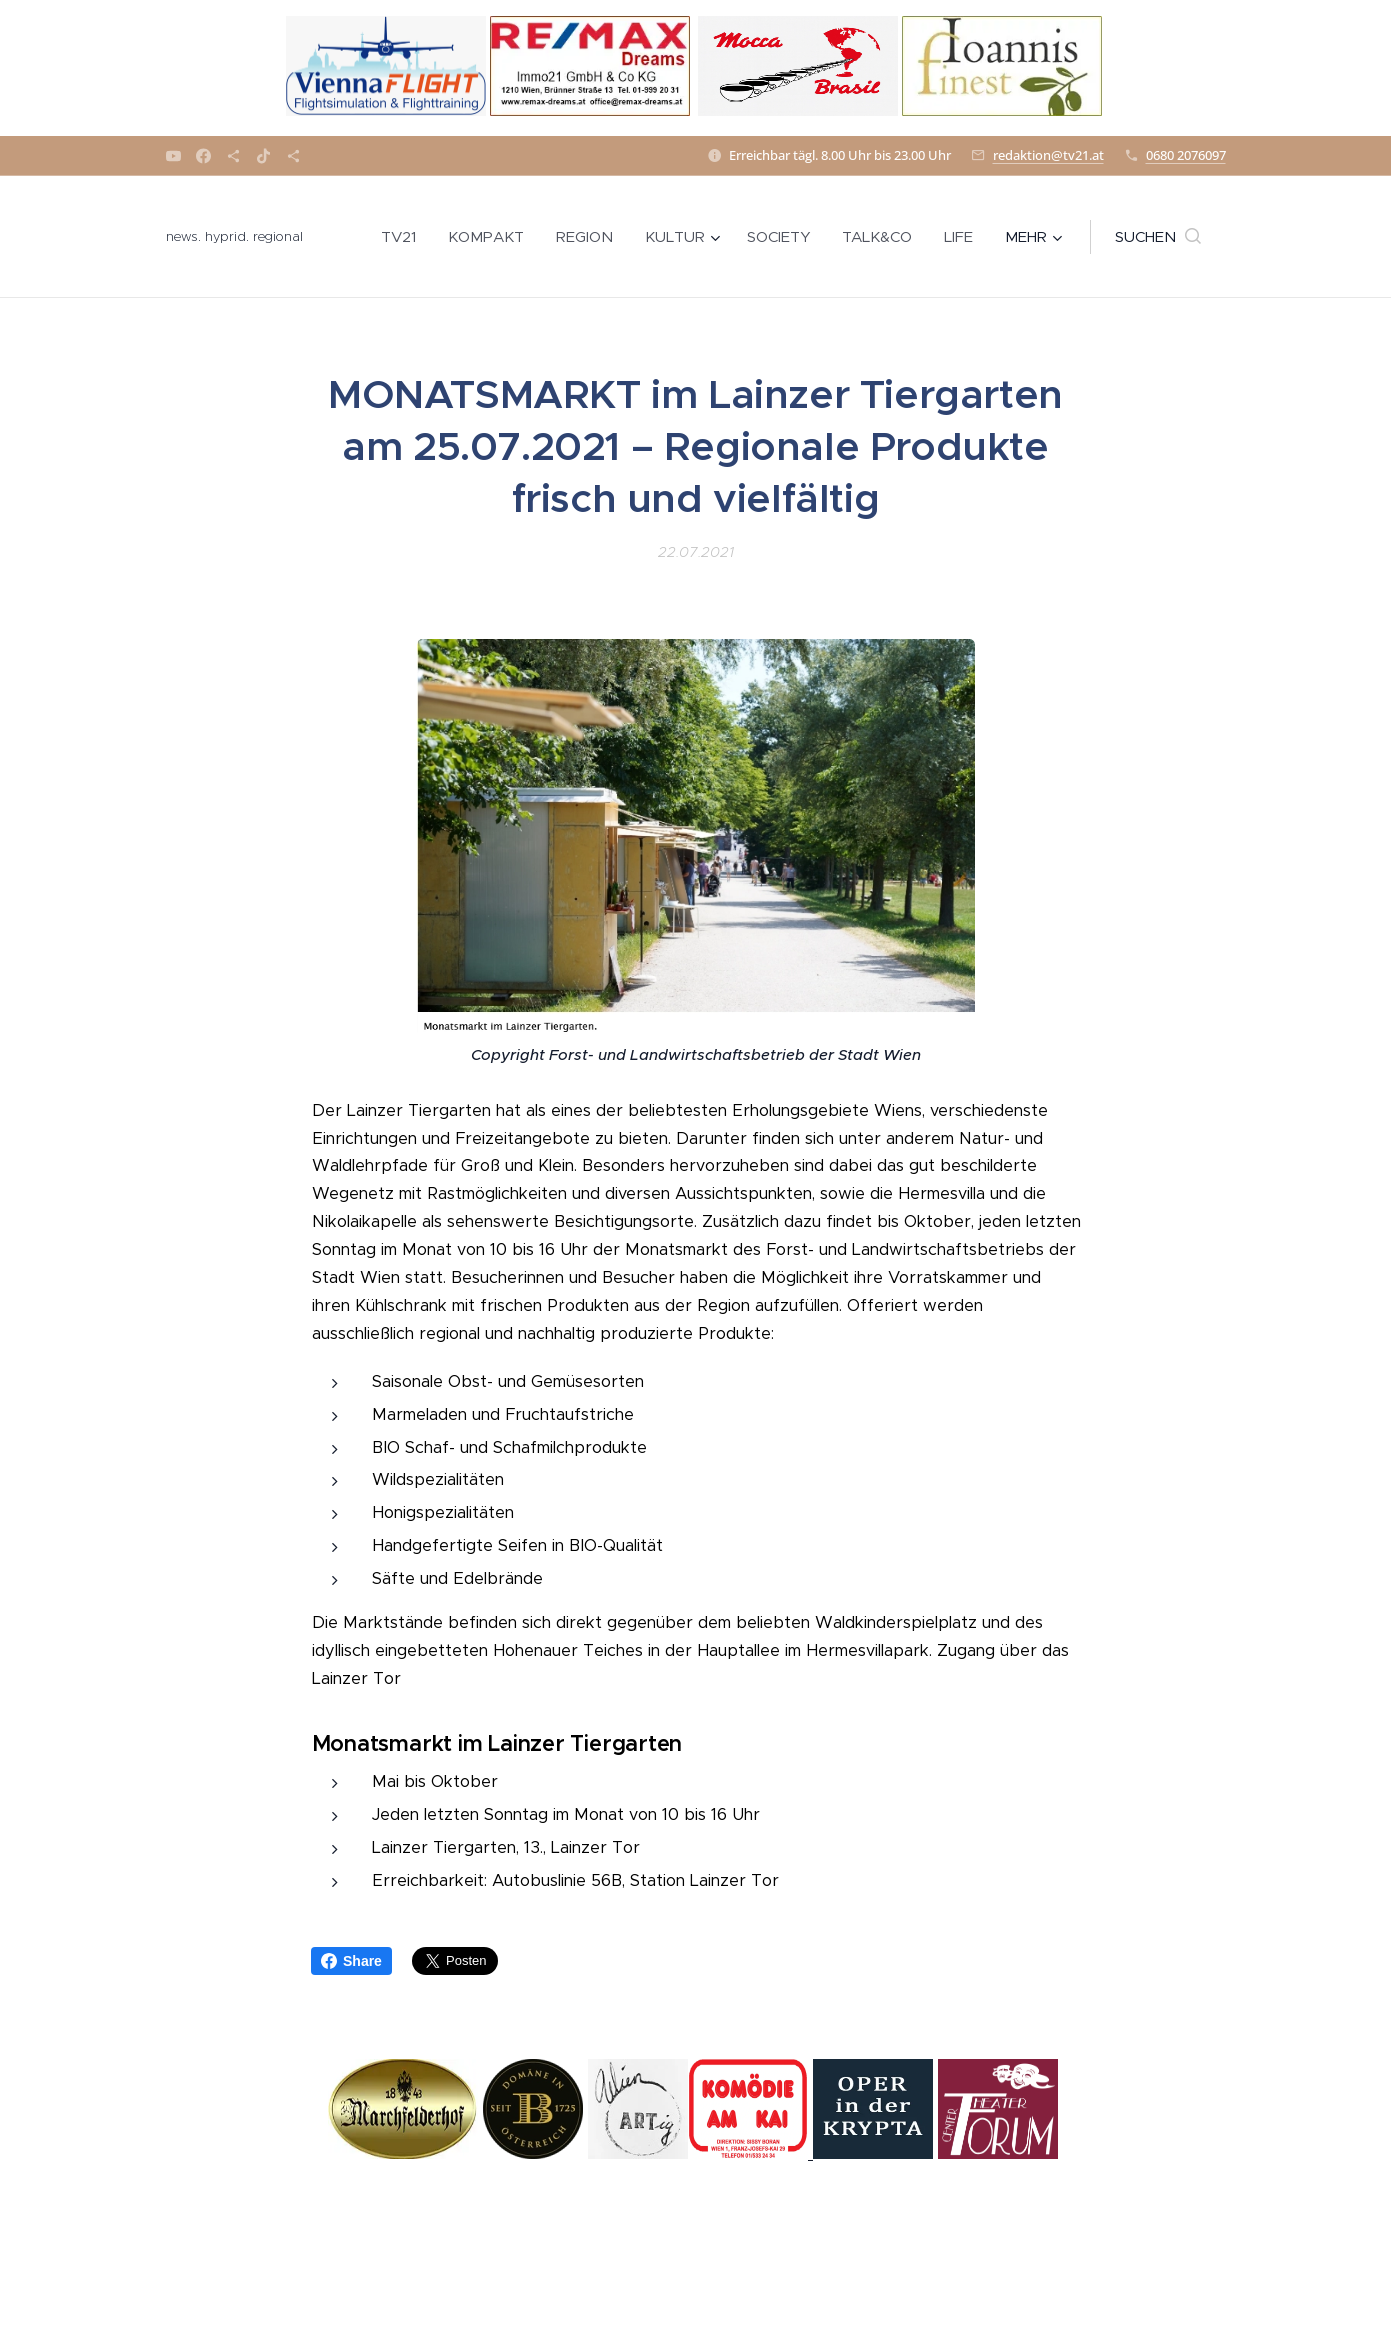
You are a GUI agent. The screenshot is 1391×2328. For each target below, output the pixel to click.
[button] (1158, 237)
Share (351, 1961)
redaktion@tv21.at (1048, 155)
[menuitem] (404, 237)
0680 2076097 (1186, 155)
